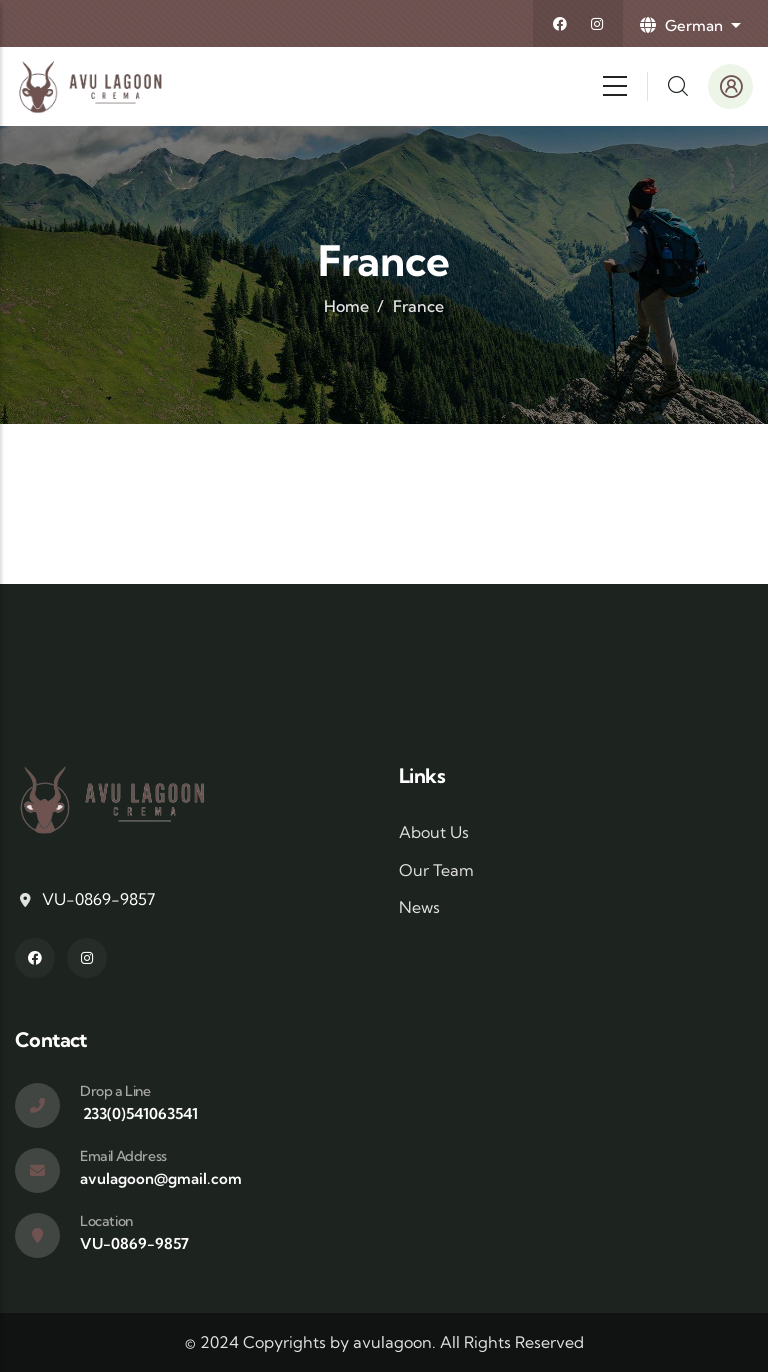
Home (346, 306)
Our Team (436, 870)
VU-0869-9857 (98, 899)
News (419, 907)
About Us (434, 832)
